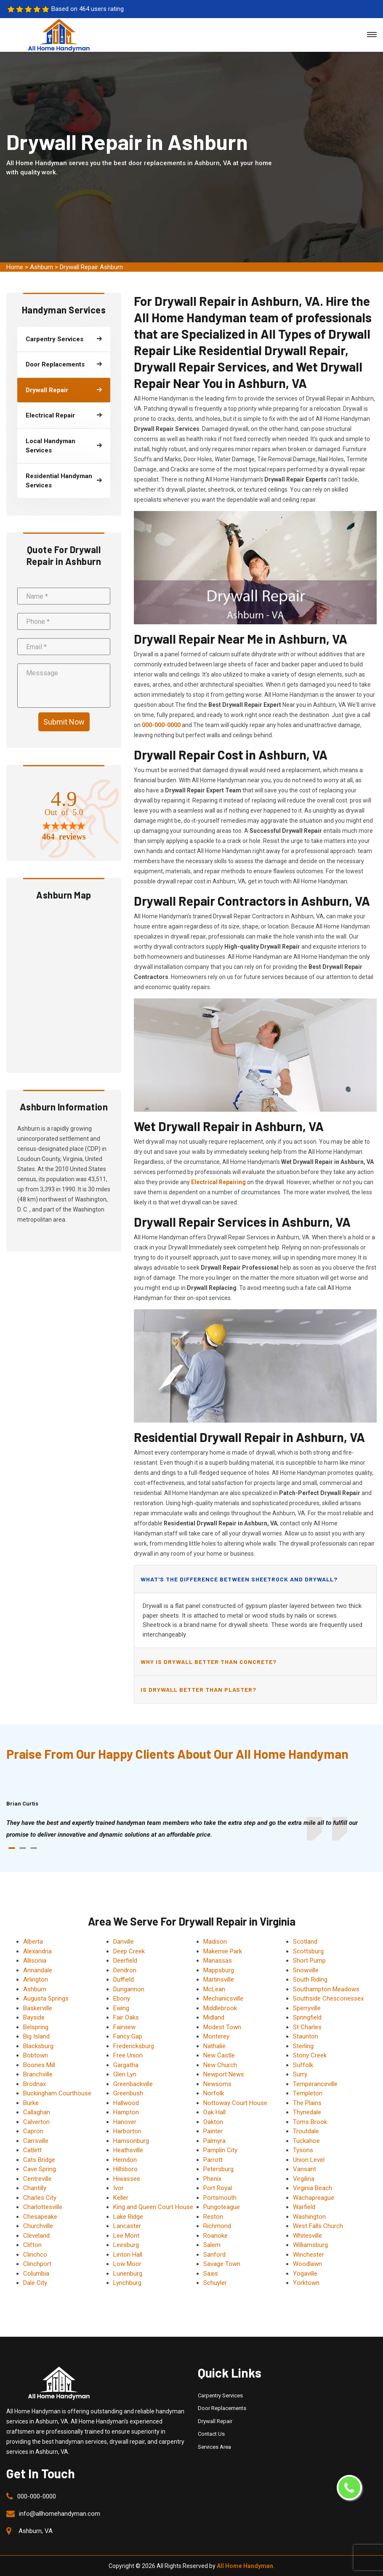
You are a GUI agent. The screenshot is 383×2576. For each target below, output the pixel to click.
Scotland (305, 1941)
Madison (215, 1941)
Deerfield (125, 1960)
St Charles (307, 2027)
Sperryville (307, 2008)
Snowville (306, 1970)
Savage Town (221, 2264)
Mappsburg (218, 1970)
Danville (123, 1941)
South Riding (310, 1979)
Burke (31, 2103)
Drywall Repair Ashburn (91, 267)
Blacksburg (38, 2046)
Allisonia (34, 1960)
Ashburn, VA (36, 2531)
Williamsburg (310, 2245)
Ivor (118, 2188)
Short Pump (309, 1960)
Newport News (223, 2074)
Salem (212, 2245)
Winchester (308, 2254)
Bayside (34, 2017)
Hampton (126, 2112)
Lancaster (127, 2226)
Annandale (37, 1970)
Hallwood (126, 2103)
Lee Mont (126, 2235)
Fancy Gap (127, 2036)
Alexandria (37, 1951)
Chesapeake (40, 2216)
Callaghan (36, 2112)
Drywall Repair (215, 2421)
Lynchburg (127, 2283)
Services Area (214, 2447)
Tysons (303, 2150)
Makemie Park (222, 1951)
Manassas (217, 1960)
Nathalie (214, 2046)
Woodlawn (307, 2264)
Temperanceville (315, 2084)
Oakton (213, 2122)
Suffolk (303, 2065)
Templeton (307, 2093)
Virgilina (303, 2179)
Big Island (36, 2036)
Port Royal (217, 2188)
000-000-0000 (36, 2496)
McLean (214, 1989)
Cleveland (36, 2235)
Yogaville (305, 2273)
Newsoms (217, 2084)
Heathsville (128, 2150)
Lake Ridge (128, 2216)
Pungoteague (221, 2207)
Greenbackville (133, 2084)
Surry (300, 2074)
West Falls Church (318, 2226)
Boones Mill (39, 2065)
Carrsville (35, 2141)
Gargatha (125, 2065)
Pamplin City (220, 2150)
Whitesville (307, 2235)
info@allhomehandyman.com (59, 2513)
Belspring (35, 2027)
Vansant (304, 2169)
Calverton (36, 2122)
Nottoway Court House (235, 2103)
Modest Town (222, 2027)
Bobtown (35, 2055)
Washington (309, 2216)
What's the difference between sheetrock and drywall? (239, 1579)
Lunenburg (127, 2273)
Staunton (305, 2036)
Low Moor (127, 2264)
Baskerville (37, 2008)
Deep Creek (129, 1951)
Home (14, 267)
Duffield (123, 1979)
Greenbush (128, 2093)
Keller (120, 2198)
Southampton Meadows (326, 1989)
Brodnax (34, 2084)
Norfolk (213, 2093)
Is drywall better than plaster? (198, 1689)
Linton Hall (127, 2254)
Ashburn (41, 267)
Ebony (121, 1998)
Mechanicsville (223, 1998)
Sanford (214, 2254)
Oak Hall (214, 2112)
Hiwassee (126, 2179)
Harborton (127, 2131)
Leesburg (126, 2245)
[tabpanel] (191, 1828)
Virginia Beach (312, 2188)
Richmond (217, 2226)
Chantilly (34, 2188)
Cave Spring (39, 2169)
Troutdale (306, 2131)
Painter (213, 2131)
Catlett (32, 2150)
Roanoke (215, 2235)
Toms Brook (310, 2122)
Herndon (125, 2160)
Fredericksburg (133, 2046)
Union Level (308, 2160)
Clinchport (37, 2264)
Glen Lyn (124, 2074)
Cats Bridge (39, 2160)
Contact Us (211, 2434)
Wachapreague (313, 2198)
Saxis (210, 2273)
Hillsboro (125, 2169)
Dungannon (128, 1989)
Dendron (124, 1970)
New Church (220, 2065)
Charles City (39, 2198)
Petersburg (218, 2169)
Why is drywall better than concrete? (209, 1661)
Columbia (36, 2273)
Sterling (303, 2046)
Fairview (124, 2027)
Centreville (37, 2179)
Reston (213, 2216)
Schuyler (215, 2283)
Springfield (307, 2017)
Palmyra (214, 2141)
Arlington (35, 1979)
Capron (33, 2131)
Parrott (213, 2160)
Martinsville (218, 1979)
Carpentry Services (220, 2395)
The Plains (307, 2103)
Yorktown (306, 2283)
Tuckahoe (306, 2141)
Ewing (121, 2008)
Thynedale (307, 2112)
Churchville (38, 2226)
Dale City (35, 2283)
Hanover (124, 2122)
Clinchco (35, 2254)
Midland (213, 2017)
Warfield (304, 2207)
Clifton (32, 2245)
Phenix (212, 2179)
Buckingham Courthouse (57, 2093)
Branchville (38, 2074)
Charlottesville (42, 2207)
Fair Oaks (126, 2017)
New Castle (219, 2055)
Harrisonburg (131, 2141)
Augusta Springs (46, 1998)
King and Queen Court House (153, 2207)
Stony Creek (310, 2055)
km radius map (63, 985)
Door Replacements (222, 2408)
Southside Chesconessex (328, 1998)
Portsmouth (220, 2198)
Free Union (128, 2055)
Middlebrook (220, 2008)
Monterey (216, 2036)
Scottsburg (308, 1951)
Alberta (33, 1941)
